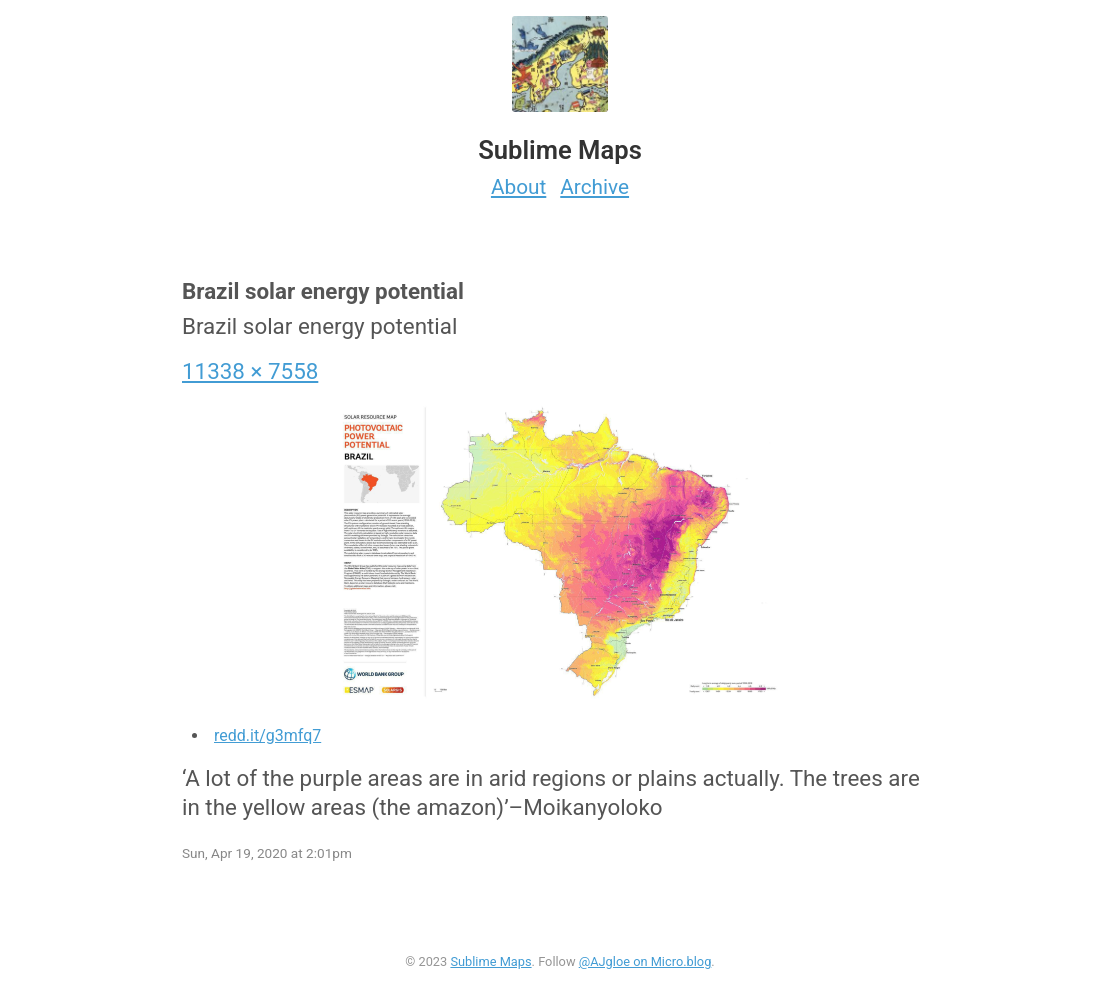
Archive (594, 187)
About (518, 187)
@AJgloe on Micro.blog (645, 961)
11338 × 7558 (250, 371)
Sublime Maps (490, 961)
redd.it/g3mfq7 (267, 735)
